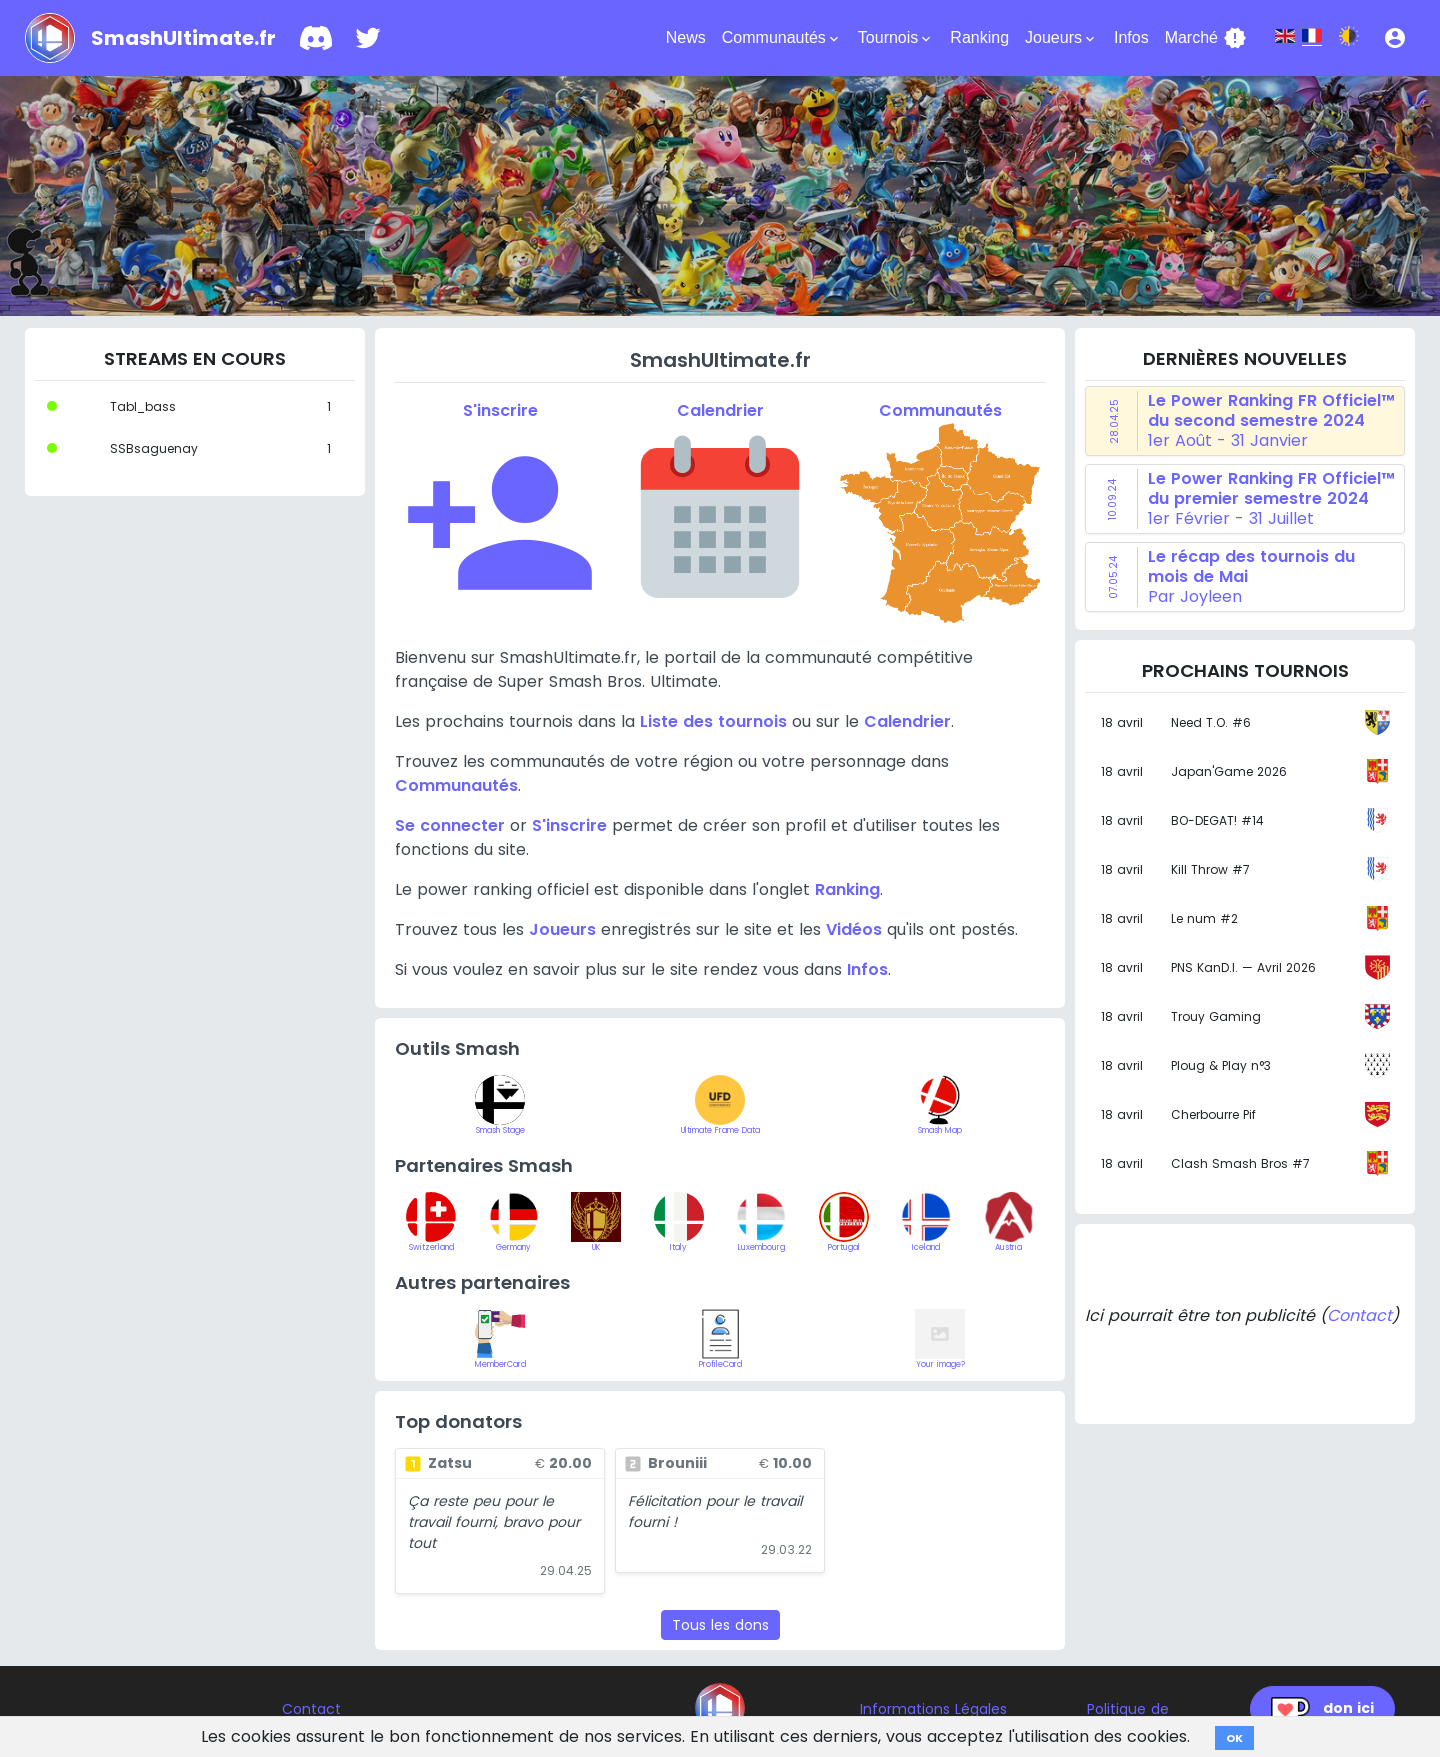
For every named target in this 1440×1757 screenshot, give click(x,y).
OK (1234, 1738)
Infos (1131, 37)
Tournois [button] (896, 38)
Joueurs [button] (1061, 38)
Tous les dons (720, 1625)
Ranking (979, 37)
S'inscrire (569, 825)
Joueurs (562, 929)
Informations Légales (933, 1709)
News (686, 37)
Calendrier (907, 721)
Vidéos (854, 929)
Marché (1206, 38)
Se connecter (450, 825)
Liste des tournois (713, 721)
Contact (1359, 1315)
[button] (1395, 38)
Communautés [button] (782, 38)
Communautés (456, 785)
